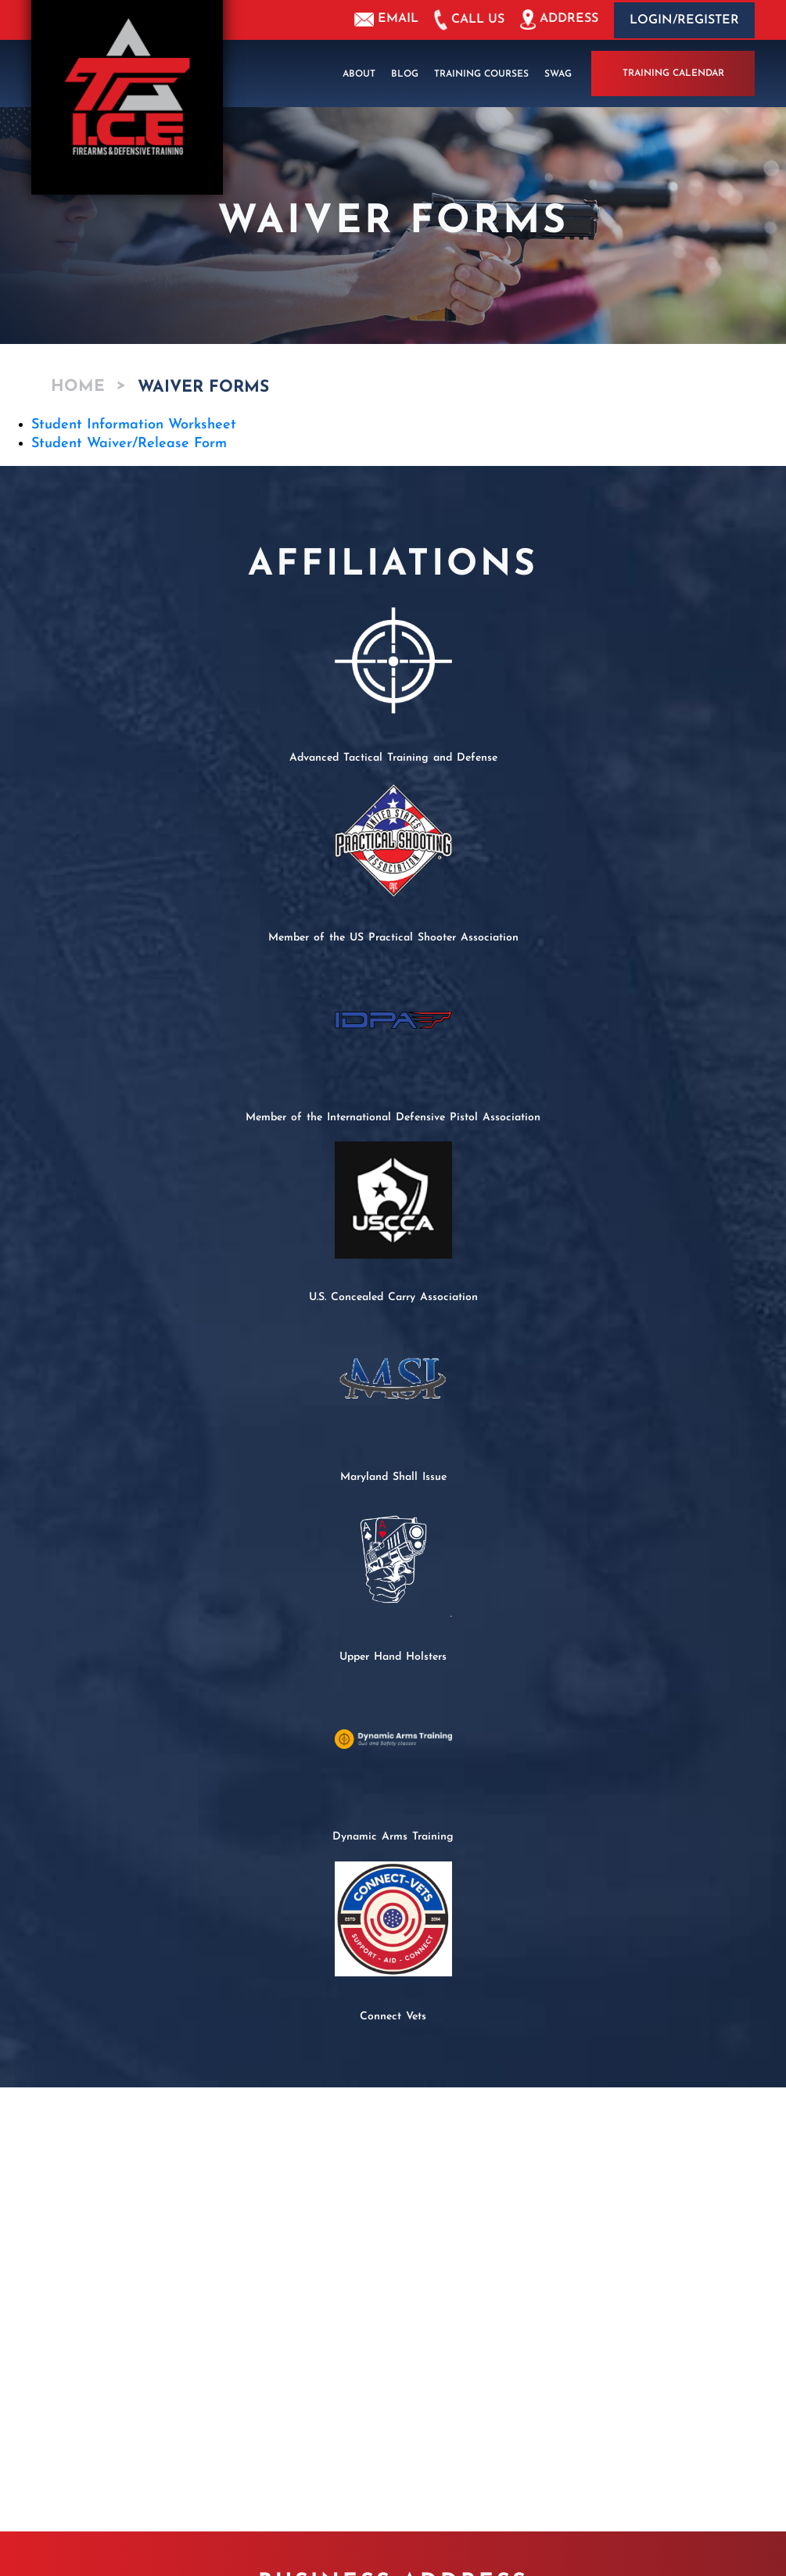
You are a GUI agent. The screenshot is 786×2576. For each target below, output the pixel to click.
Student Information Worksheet (133, 424)
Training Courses (481, 73)
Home (78, 386)
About (359, 73)
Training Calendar (673, 73)
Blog (404, 73)
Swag (558, 73)
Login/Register (684, 20)
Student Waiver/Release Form (129, 442)
